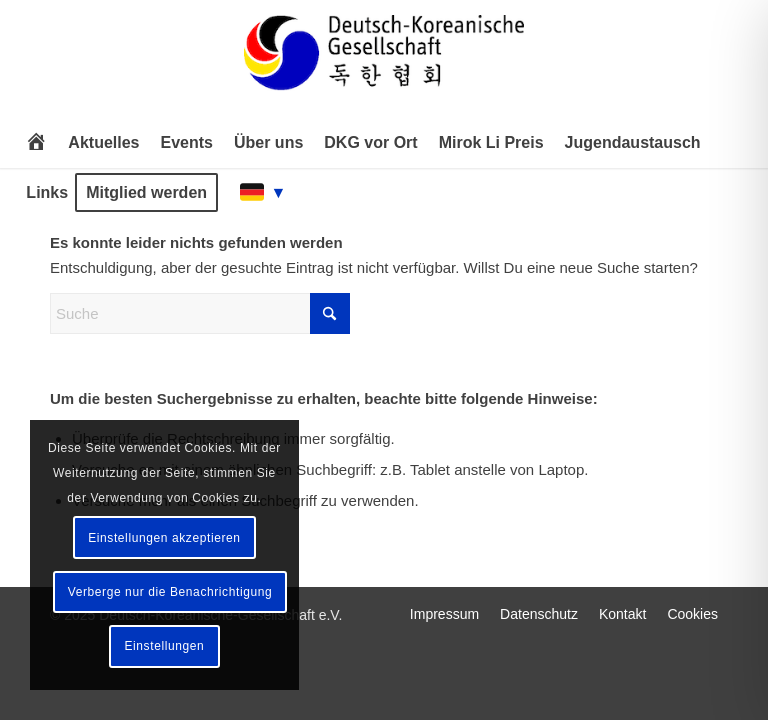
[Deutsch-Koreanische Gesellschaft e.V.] (384, 61)
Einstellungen (164, 646)
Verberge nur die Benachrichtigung (170, 592)
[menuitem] (36, 143)
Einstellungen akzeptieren (164, 538)
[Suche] (200, 313)
